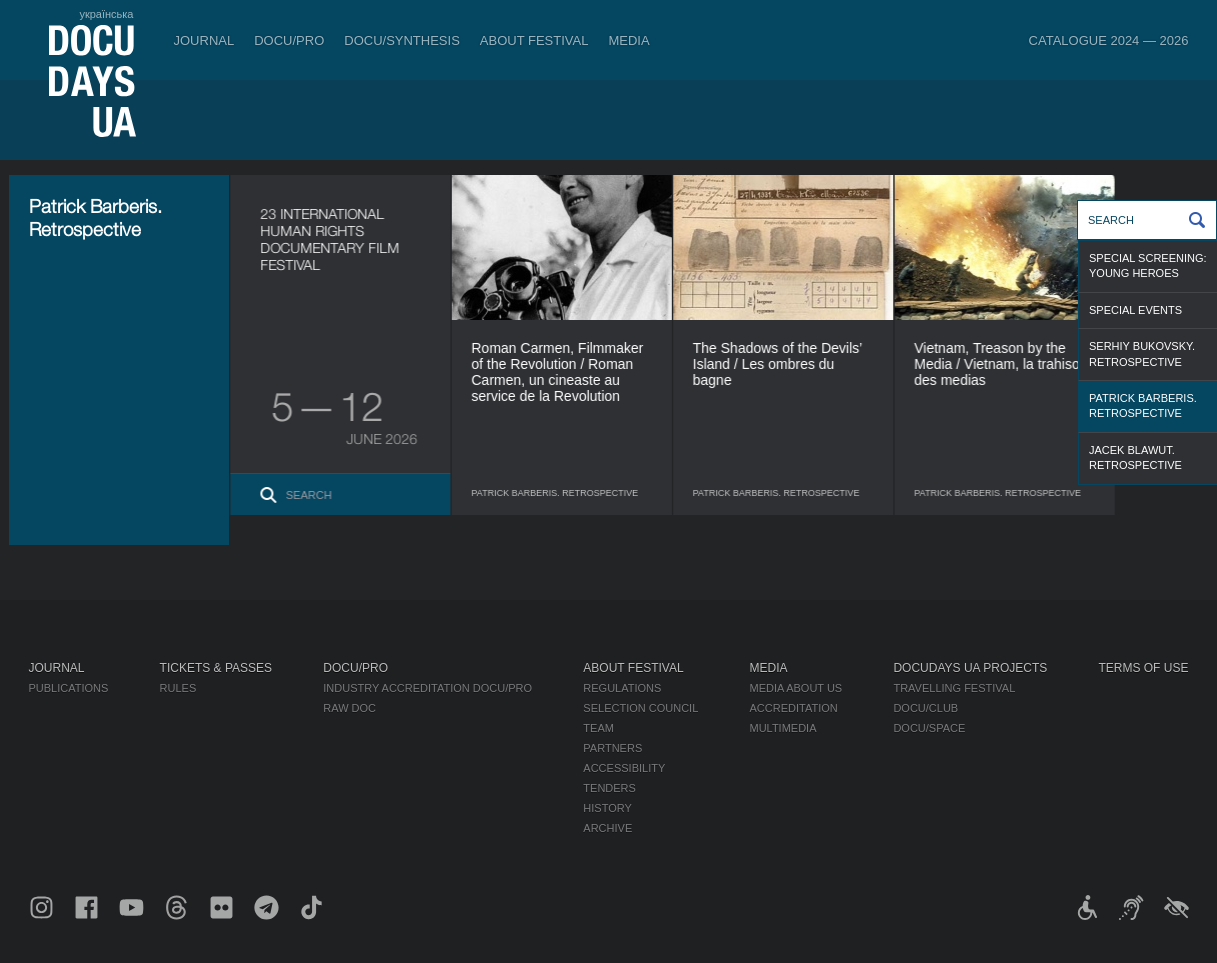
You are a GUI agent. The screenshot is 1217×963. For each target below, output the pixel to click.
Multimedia (782, 728)
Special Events (1135, 310)
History (607, 808)
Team (598, 728)
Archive (607, 828)
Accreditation (793, 708)
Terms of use (1143, 668)
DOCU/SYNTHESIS (402, 40)
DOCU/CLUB (925, 708)
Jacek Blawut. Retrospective (1135, 457)
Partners (612, 748)
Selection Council (640, 708)
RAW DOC (349, 708)
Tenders (609, 788)
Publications (69, 688)
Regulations (622, 688)
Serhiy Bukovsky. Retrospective (1142, 353)
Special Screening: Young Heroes (1148, 265)
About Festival (534, 40)
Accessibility (624, 768)
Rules (178, 688)
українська (106, 14)
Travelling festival (954, 688)
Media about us (795, 688)
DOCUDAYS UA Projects (970, 668)
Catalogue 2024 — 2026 (1109, 40)
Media (628, 40)
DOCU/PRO (289, 40)
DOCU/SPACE (929, 728)
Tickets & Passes (216, 668)
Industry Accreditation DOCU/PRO (427, 688)
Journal (204, 40)
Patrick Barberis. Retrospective (1143, 405)
